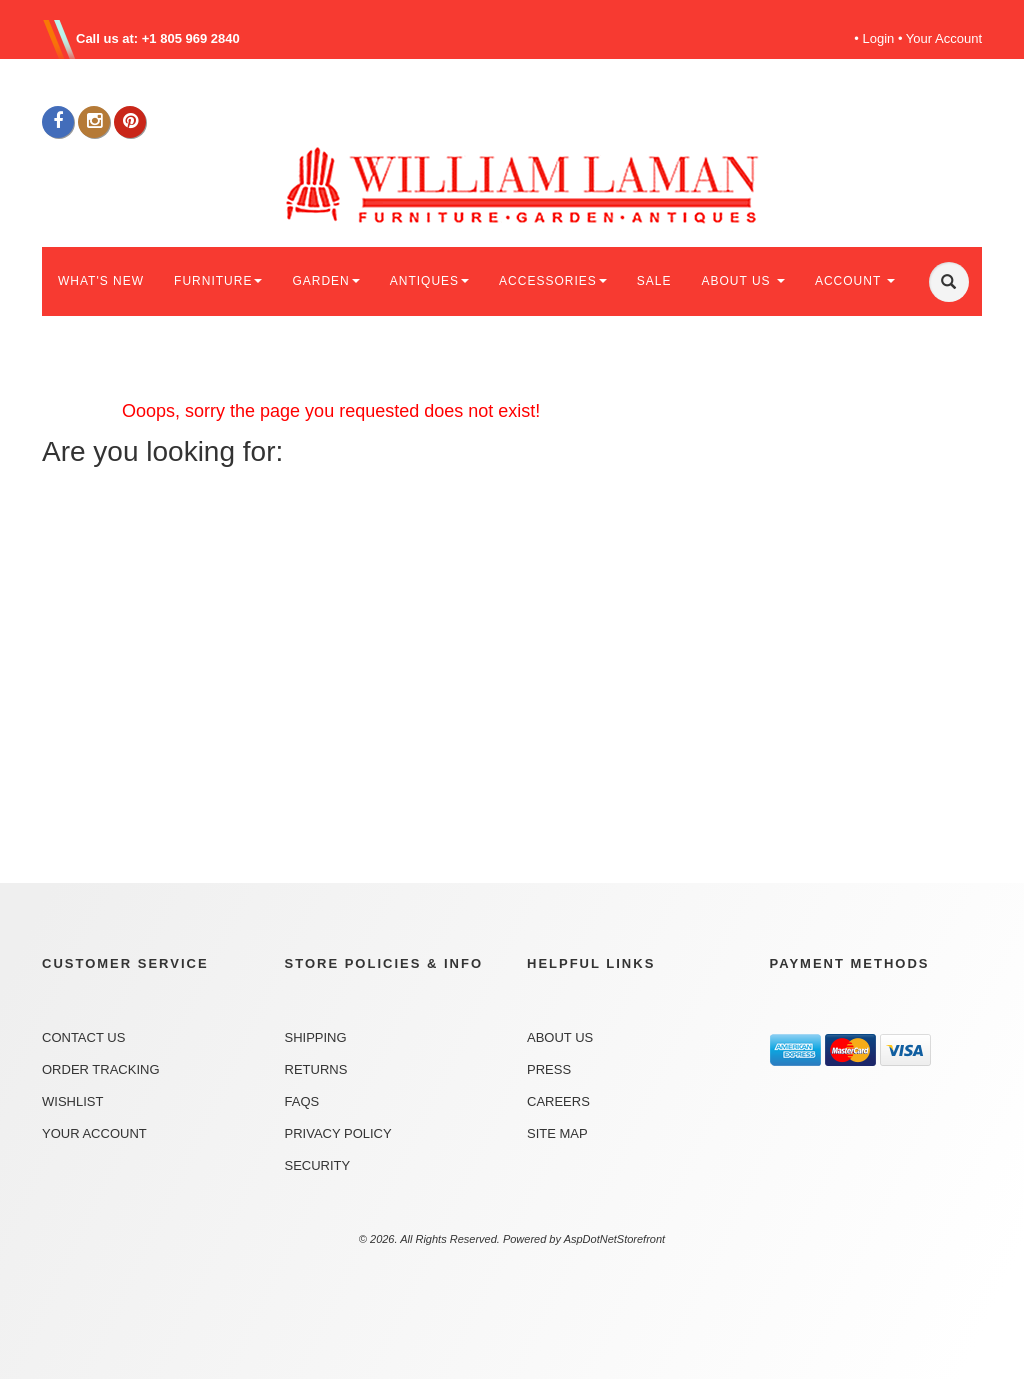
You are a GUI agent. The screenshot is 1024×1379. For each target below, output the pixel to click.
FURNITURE (218, 281)
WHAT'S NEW (101, 281)
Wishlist (72, 1101)
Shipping (316, 1037)
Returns (316, 1069)
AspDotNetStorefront (615, 1239)
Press (549, 1069)
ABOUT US (742, 281)
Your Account (944, 38)
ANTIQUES (429, 281)
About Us (560, 1037)
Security (318, 1165)
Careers (558, 1101)
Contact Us (83, 1037)
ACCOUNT (855, 281)
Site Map (557, 1133)
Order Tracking (101, 1069)
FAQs (302, 1101)
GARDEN (325, 281)
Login (879, 38)
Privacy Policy (338, 1133)
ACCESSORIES (553, 281)
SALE (654, 281)
